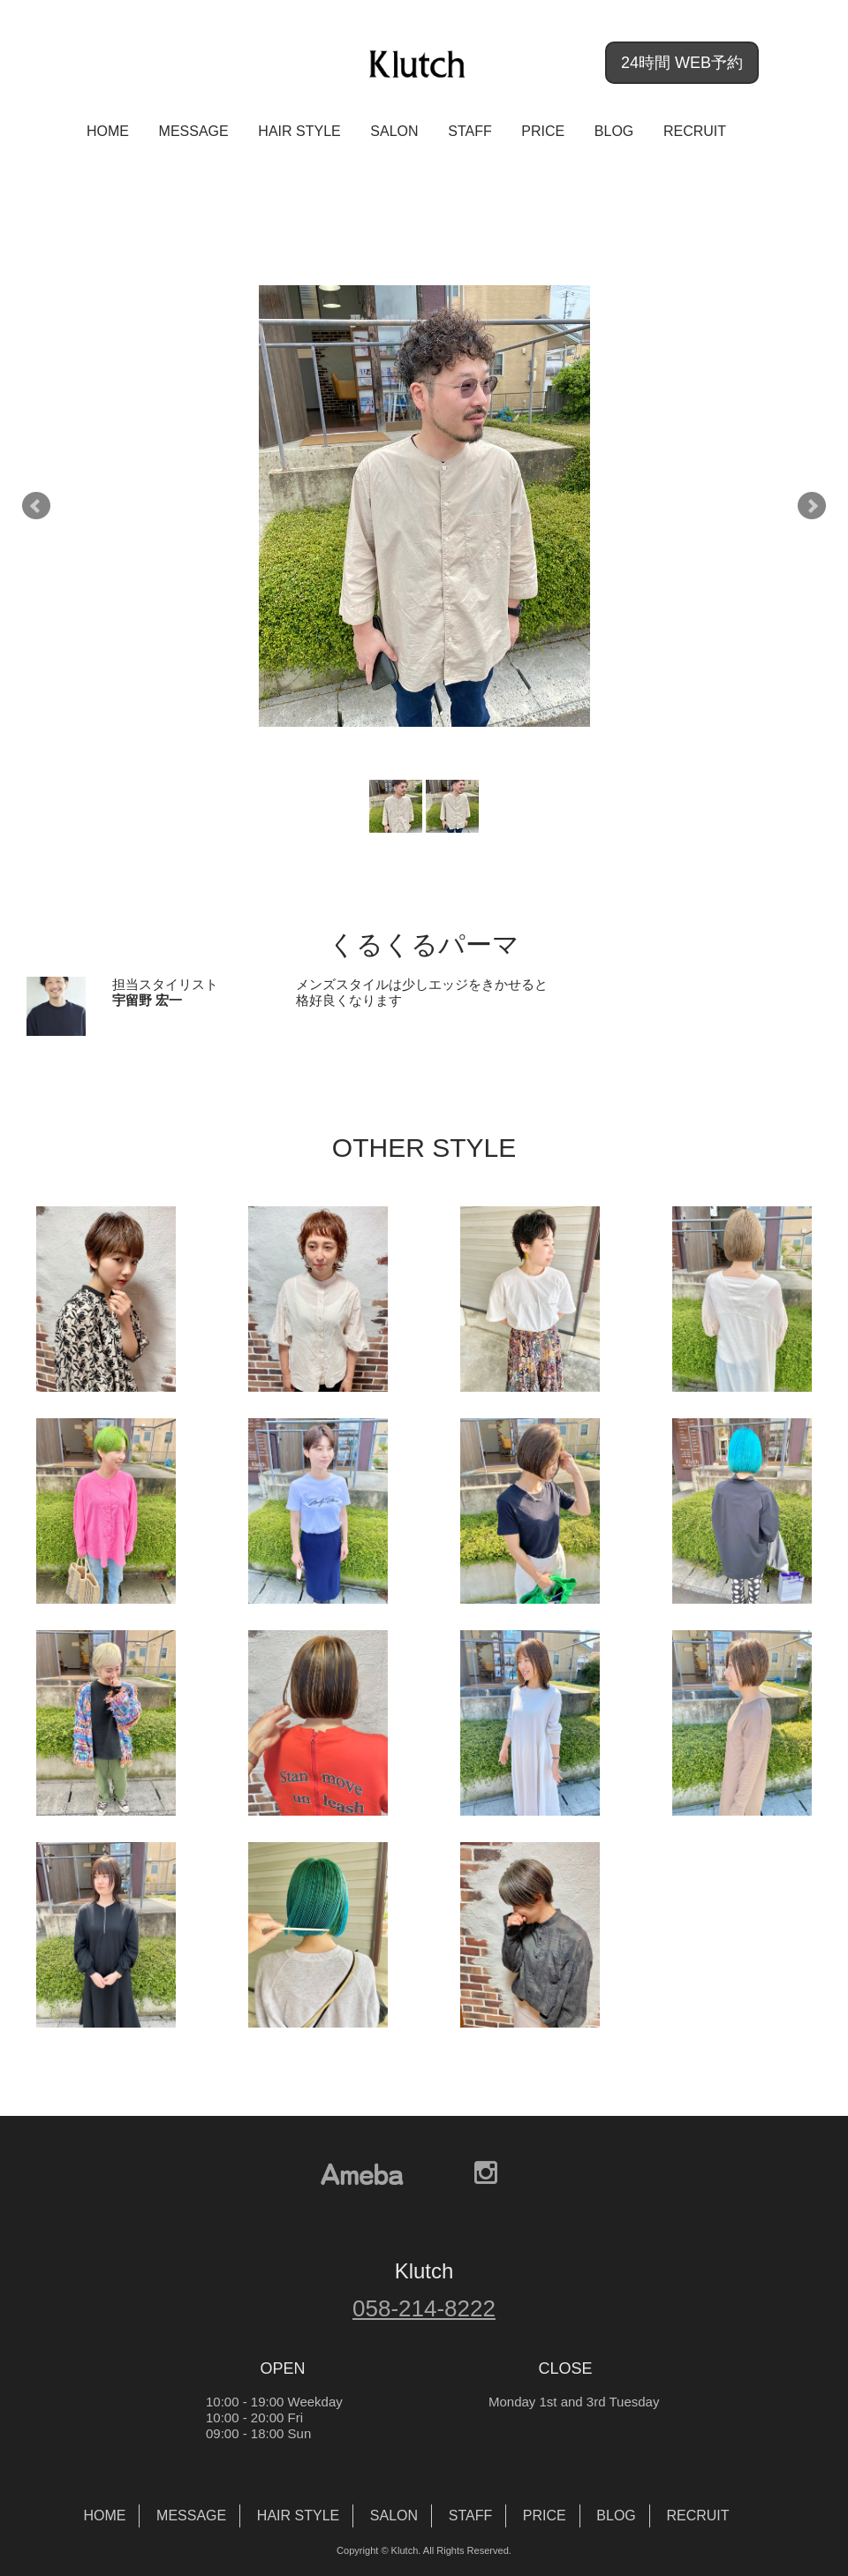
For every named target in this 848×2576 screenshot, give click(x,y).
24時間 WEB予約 (682, 63)
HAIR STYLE (299, 131)
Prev (36, 506)
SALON (394, 131)
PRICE (542, 131)
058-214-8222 (424, 2308)
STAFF (469, 131)
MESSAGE (194, 131)
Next (812, 506)
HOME (108, 131)
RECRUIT (694, 131)
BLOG (613, 131)
